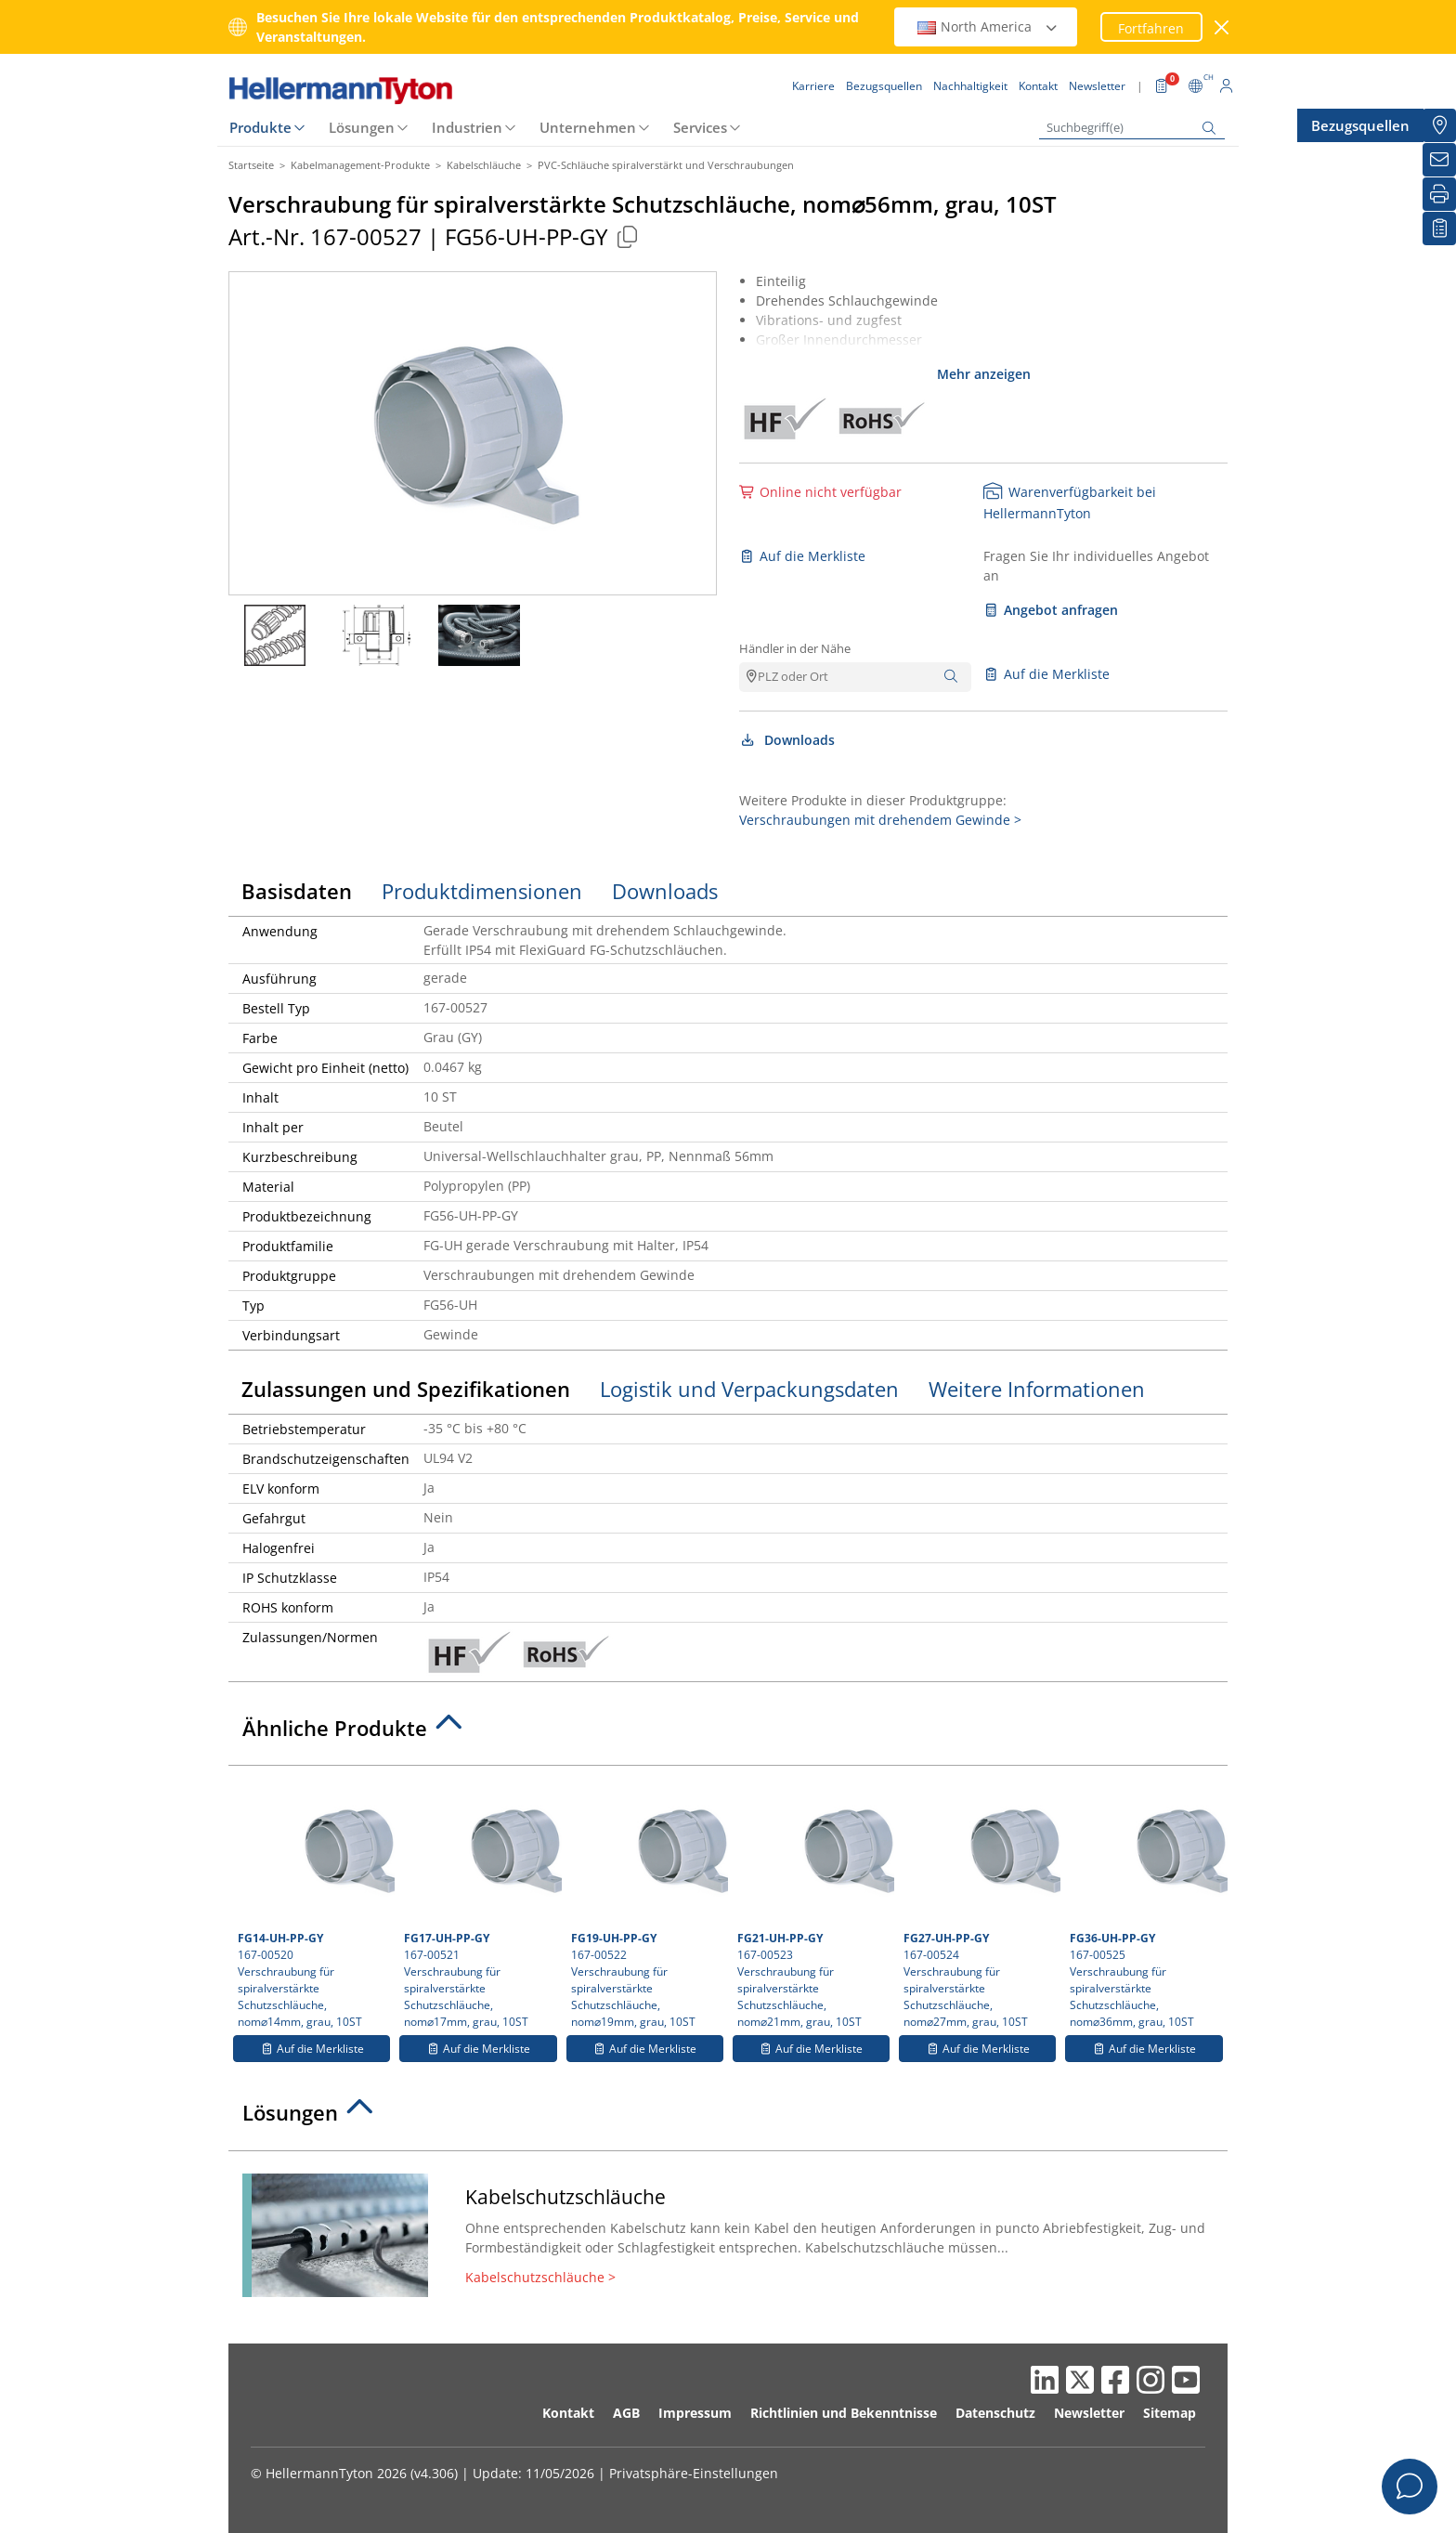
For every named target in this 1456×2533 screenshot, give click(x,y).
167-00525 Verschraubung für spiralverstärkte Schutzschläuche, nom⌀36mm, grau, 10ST (1146, 1902)
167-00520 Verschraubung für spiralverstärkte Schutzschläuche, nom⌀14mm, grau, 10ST (314, 1902)
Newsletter (1089, 2413)
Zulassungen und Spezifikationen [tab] (405, 1389)
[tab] (728, 1733)
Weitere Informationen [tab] (1037, 1389)
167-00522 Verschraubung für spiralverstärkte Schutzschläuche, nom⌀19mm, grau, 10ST (647, 1902)
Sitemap (1169, 2413)
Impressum (695, 2413)
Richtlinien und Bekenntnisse (843, 2413)
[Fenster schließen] (1222, 27)
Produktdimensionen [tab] (482, 891)
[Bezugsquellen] (1439, 125)
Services (700, 127)
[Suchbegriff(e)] (1132, 127)
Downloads (787, 740)
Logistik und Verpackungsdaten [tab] (749, 1389)
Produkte (260, 127)
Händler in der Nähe (795, 648)
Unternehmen (588, 127)
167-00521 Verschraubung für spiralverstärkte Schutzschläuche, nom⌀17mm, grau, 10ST (480, 1902)
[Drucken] (1439, 194)
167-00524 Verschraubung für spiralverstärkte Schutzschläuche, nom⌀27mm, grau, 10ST (980, 1902)
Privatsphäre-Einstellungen (693, 2473)
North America (988, 26)
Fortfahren (1151, 28)
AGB (626, 2413)
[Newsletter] (1439, 159)
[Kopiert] (627, 236)
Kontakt (568, 2413)
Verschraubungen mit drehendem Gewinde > (880, 820)
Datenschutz (995, 2413)
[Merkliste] (1439, 228)
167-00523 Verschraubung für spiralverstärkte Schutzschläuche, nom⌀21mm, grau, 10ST (813, 1902)
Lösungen (362, 127)
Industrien (467, 127)
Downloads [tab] (665, 891)
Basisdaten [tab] (296, 891)
